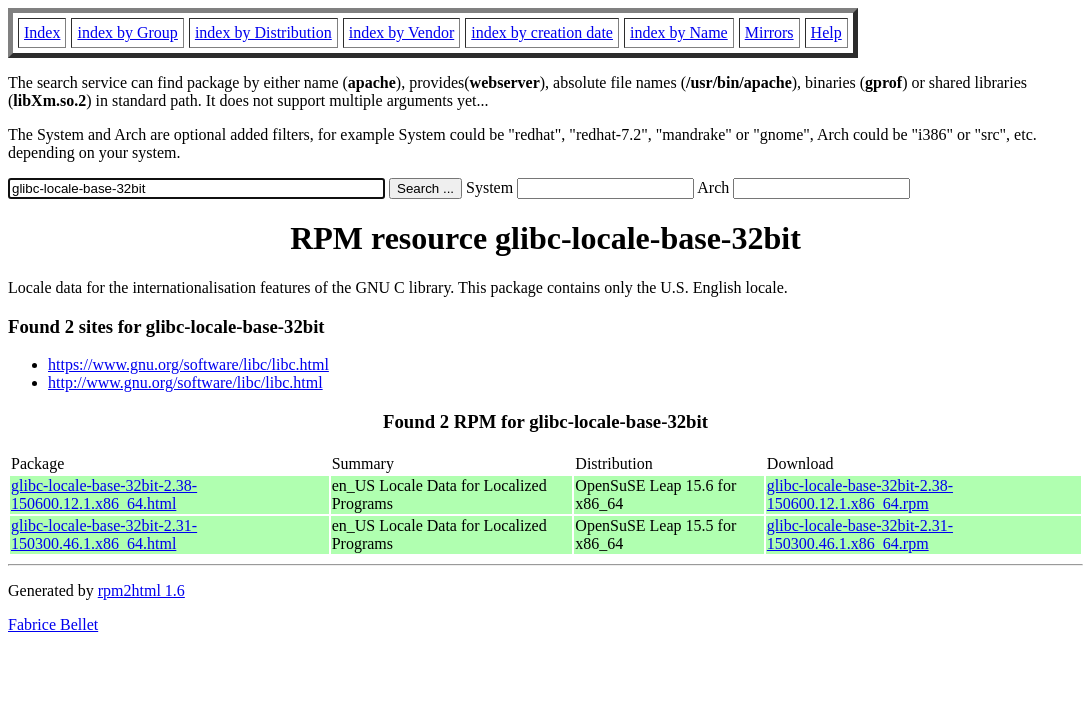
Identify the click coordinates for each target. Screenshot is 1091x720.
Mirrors (769, 32)
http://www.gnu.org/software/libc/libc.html (185, 382)
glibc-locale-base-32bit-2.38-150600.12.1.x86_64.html (104, 494)
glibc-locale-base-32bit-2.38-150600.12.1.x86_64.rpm (860, 494)
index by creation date (542, 32)
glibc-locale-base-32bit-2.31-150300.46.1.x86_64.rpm (860, 534)
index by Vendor (401, 32)
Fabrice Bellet (53, 624)
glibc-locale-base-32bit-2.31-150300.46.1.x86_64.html (104, 534)
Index (42, 32)
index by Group (127, 32)
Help (826, 32)
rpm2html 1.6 (141, 590)
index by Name (679, 32)
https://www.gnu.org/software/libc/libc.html (188, 364)
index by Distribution (263, 32)
